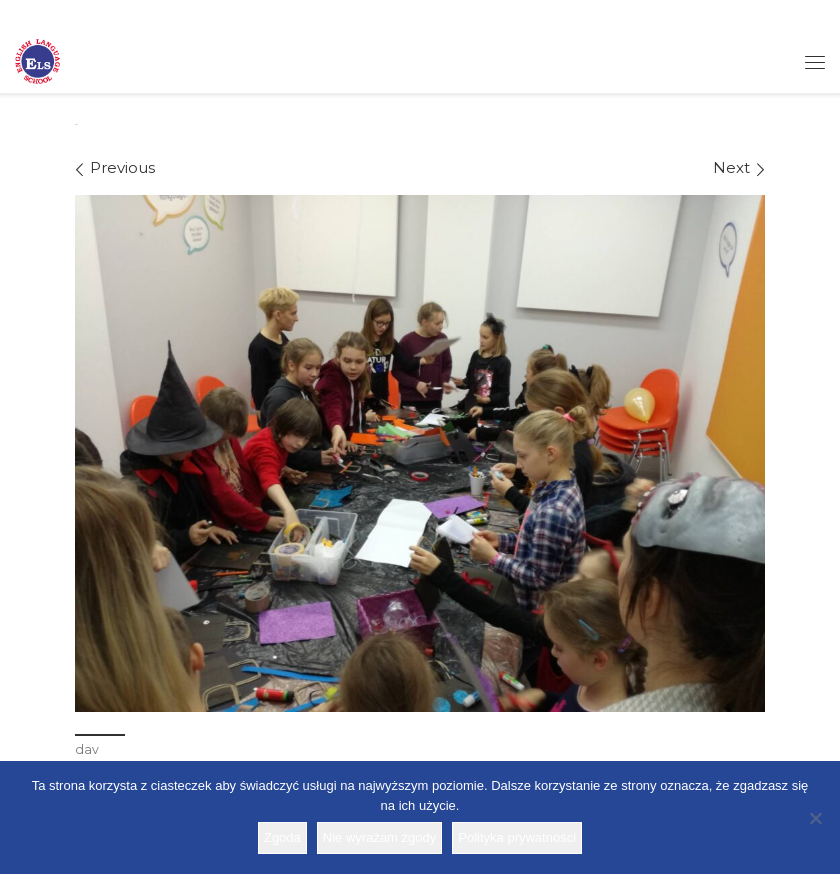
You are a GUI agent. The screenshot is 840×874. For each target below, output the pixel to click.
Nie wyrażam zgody (379, 837)
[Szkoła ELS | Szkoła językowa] (37, 60)
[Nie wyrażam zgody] (815, 818)
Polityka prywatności (517, 837)
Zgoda (282, 837)
